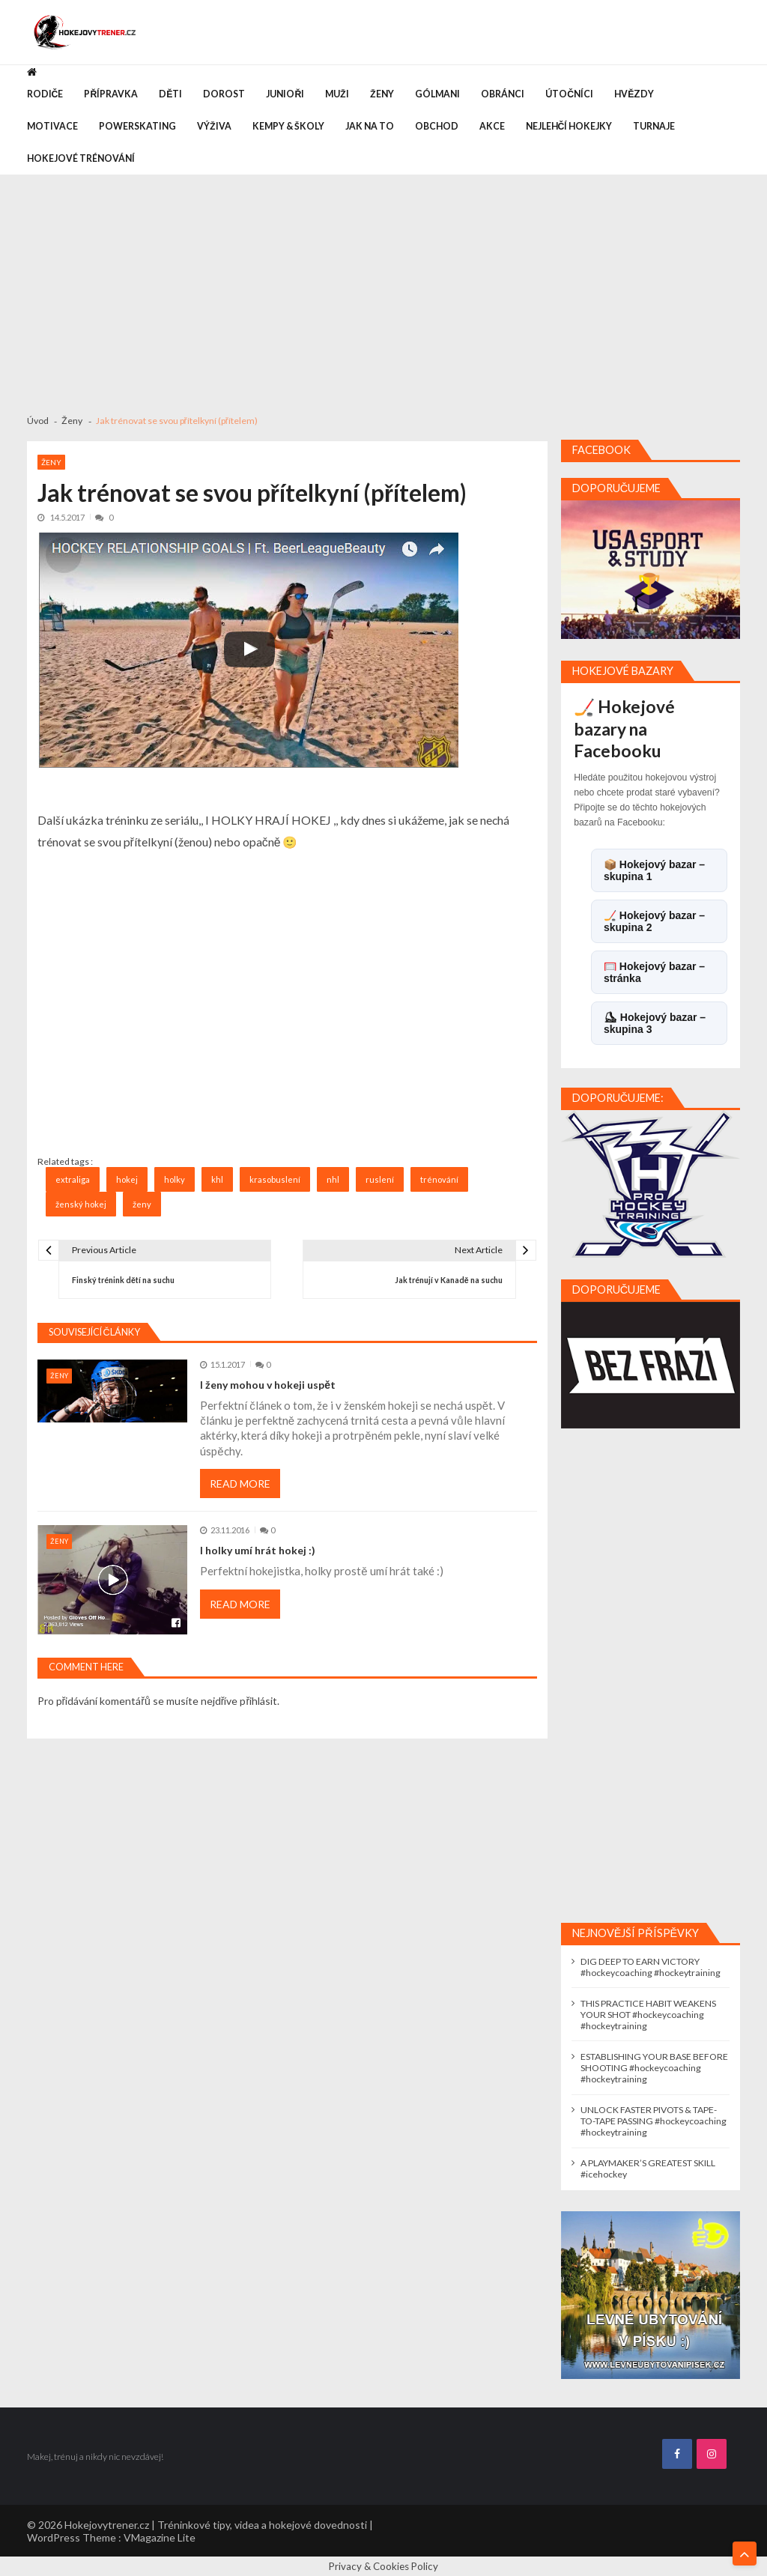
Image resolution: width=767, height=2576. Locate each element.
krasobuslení (274, 1179)
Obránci (502, 94)
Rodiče (45, 94)
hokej (127, 1179)
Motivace (52, 126)
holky (174, 1179)
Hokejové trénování (81, 158)
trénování (439, 1179)
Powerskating (137, 126)
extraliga (72, 1179)
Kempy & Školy (288, 126)
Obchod (436, 126)
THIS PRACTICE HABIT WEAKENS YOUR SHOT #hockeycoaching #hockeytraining (648, 2014)
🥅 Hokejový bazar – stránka (654, 972)
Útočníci (569, 94)
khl (217, 1179)
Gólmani (437, 94)
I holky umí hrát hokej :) (257, 1550)
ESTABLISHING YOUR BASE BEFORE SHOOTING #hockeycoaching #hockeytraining (654, 2068)
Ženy (382, 94)
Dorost (224, 94)
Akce (492, 126)
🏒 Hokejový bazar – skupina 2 (654, 921)
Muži (337, 94)
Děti (170, 94)
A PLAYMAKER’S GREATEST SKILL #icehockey (647, 2168)
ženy (142, 1204)
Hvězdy (634, 94)
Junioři (285, 94)
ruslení (380, 1179)
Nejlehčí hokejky (569, 126)
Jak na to (369, 126)
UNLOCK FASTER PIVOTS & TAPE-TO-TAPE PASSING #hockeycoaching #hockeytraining (653, 2121)
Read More (240, 1483)
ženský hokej (80, 1204)
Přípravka (111, 94)
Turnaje (654, 126)
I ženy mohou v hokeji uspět (268, 1384)
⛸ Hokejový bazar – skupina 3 (655, 1023)
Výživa (214, 126)
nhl (333, 1179)
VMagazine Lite (159, 2537)
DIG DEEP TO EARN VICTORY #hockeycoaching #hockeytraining (650, 1967)
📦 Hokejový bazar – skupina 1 (654, 870)
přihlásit (258, 1700)
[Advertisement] (383, 288)
